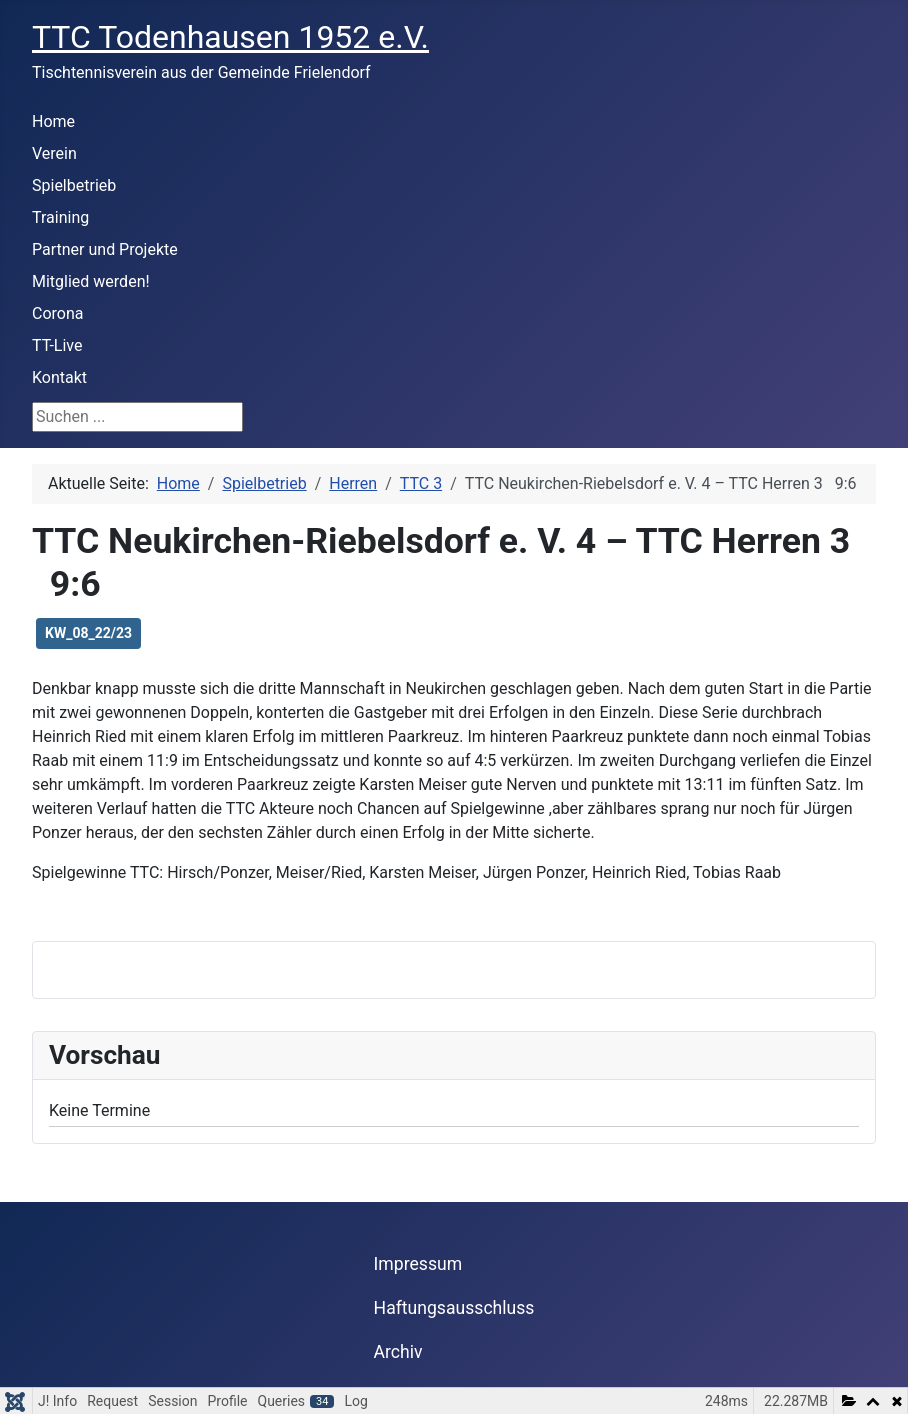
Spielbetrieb (74, 185)
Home (53, 121)
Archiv (398, 1352)
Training (60, 217)
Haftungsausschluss (454, 1308)
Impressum (418, 1264)
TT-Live (57, 345)
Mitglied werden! (91, 281)
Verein (54, 153)
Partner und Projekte (105, 249)
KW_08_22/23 (88, 633)
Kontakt (59, 377)
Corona (57, 313)
